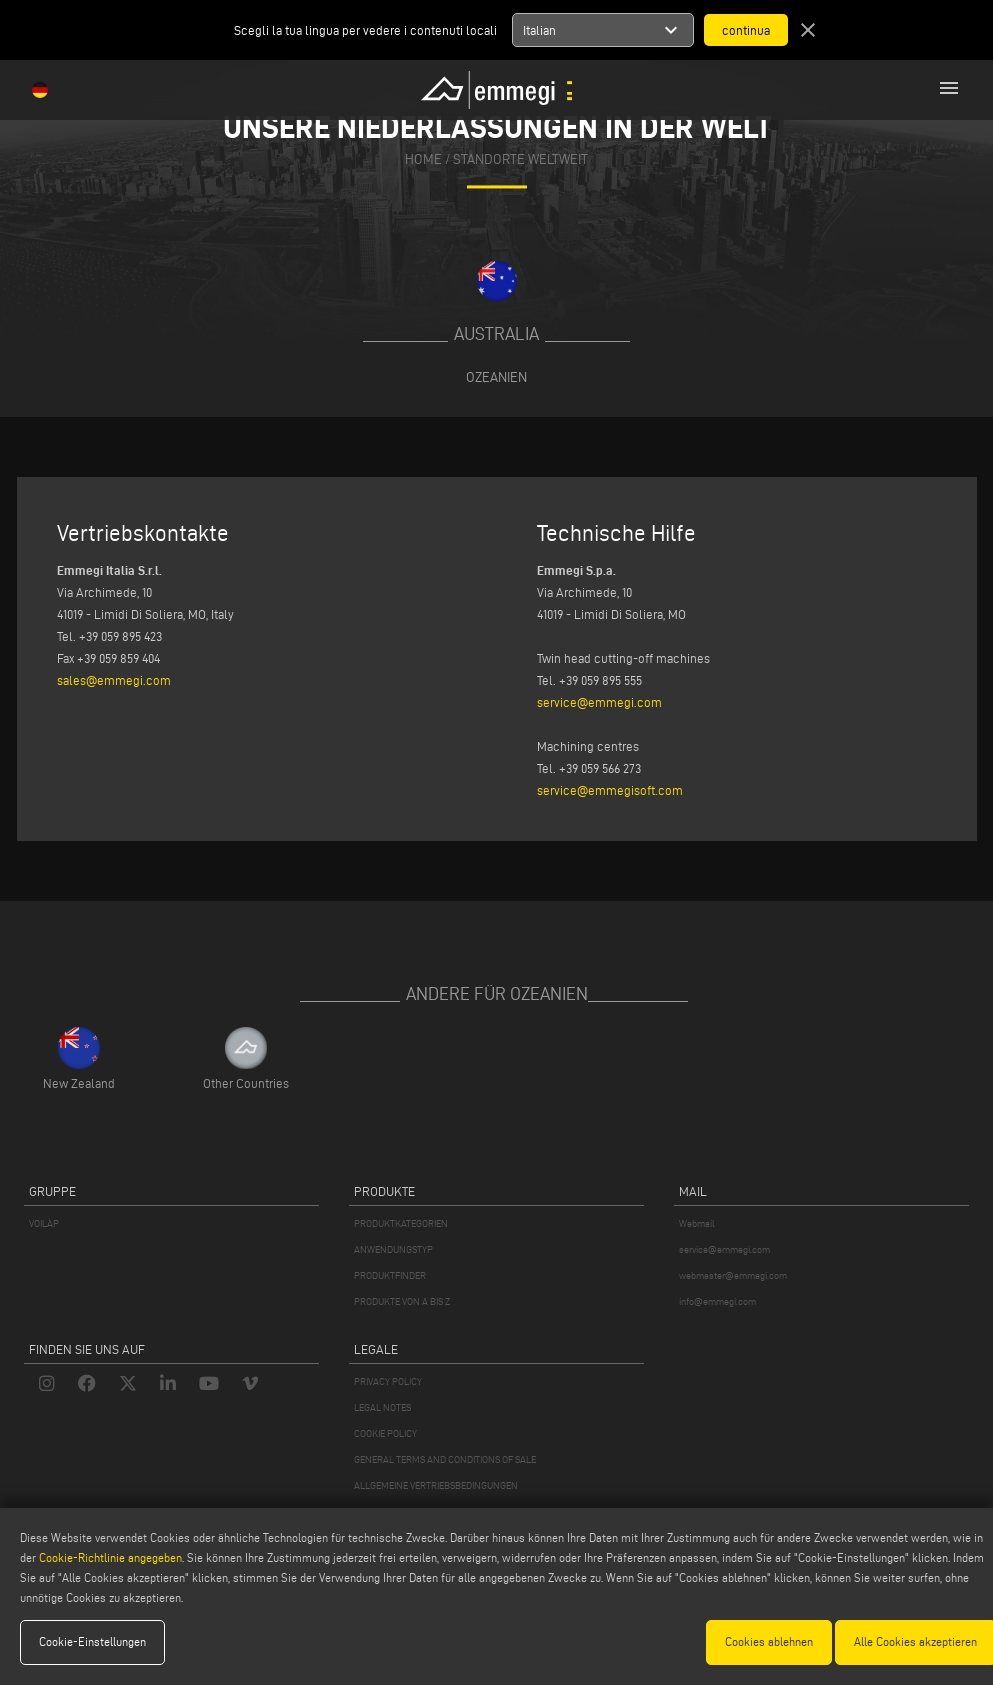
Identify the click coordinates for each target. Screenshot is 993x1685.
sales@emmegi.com (114, 680)
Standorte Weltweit (520, 160)
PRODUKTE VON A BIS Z (402, 1301)
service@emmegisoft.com (610, 790)
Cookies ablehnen (769, 1641)
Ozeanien (496, 377)
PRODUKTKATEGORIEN (401, 1223)
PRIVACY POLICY (388, 1381)
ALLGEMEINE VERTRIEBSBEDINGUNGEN (436, 1485)
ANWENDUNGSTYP (393, 1249)
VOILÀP (44, 1223)
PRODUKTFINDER (390, 1275)
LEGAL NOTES (382, 1407)
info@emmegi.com (717, 1301)
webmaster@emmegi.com (733, 1275)
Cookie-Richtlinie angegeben (110, 1557)
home (423, 160)
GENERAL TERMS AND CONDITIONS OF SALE (445, 1459)
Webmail (697, 1223)
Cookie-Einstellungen (92, 1641)
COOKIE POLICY (385, 1433)
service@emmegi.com (599, 702)
